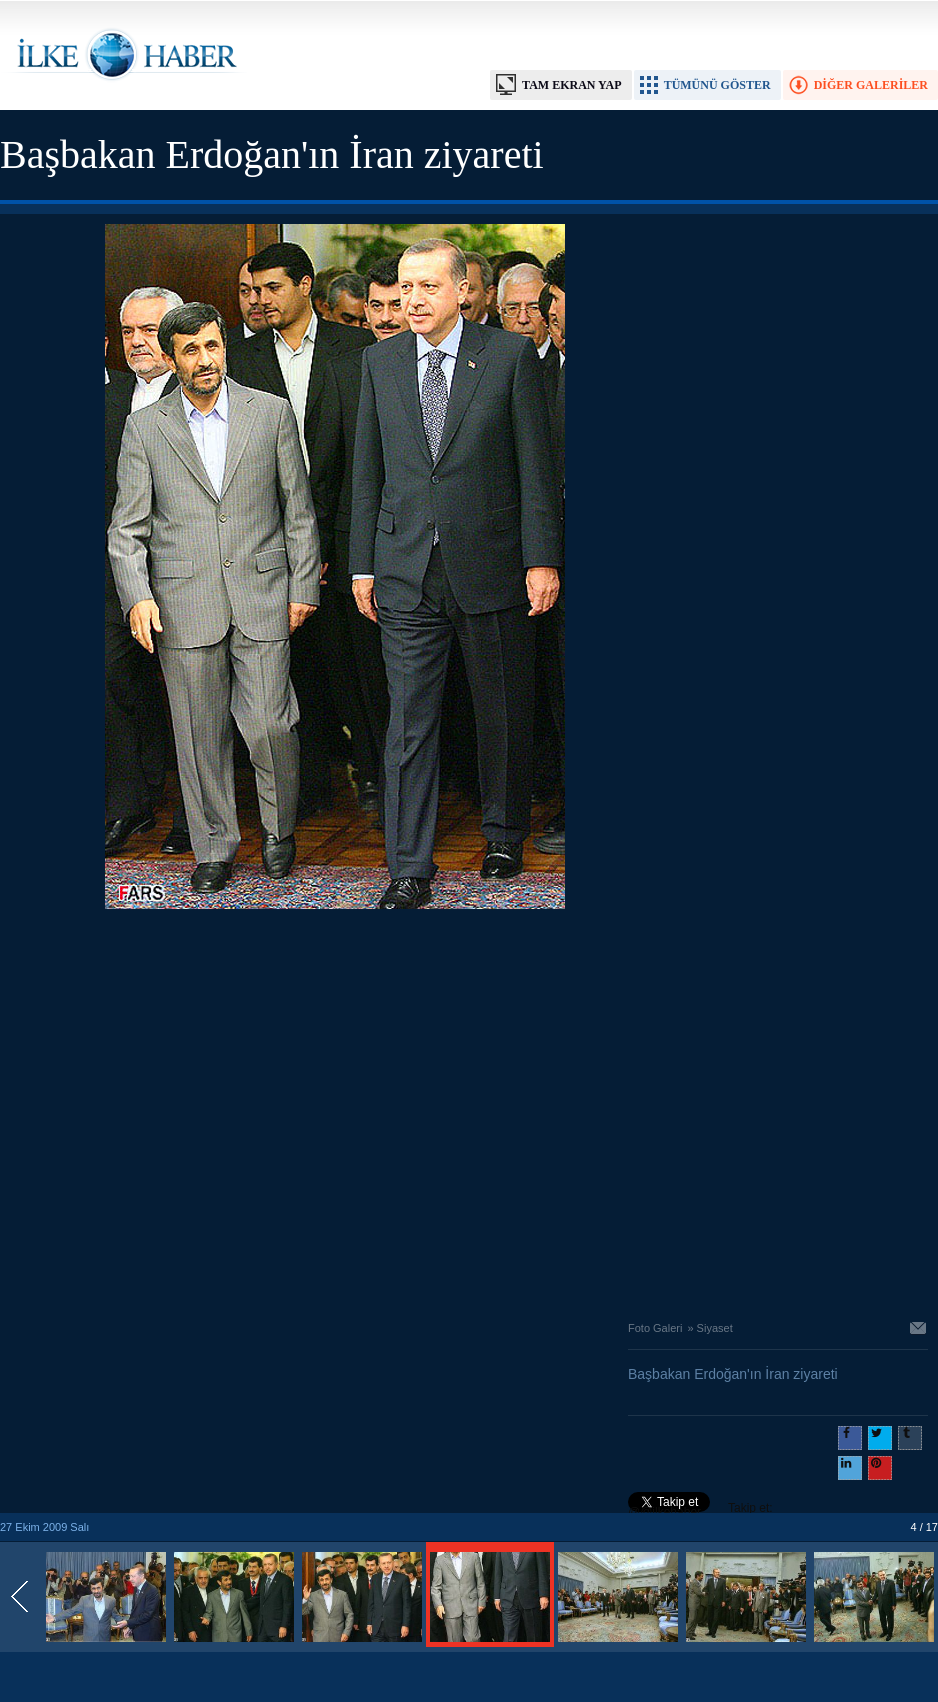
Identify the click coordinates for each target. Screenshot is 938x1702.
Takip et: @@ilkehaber (700, 1510)
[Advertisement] (187, 1109)
